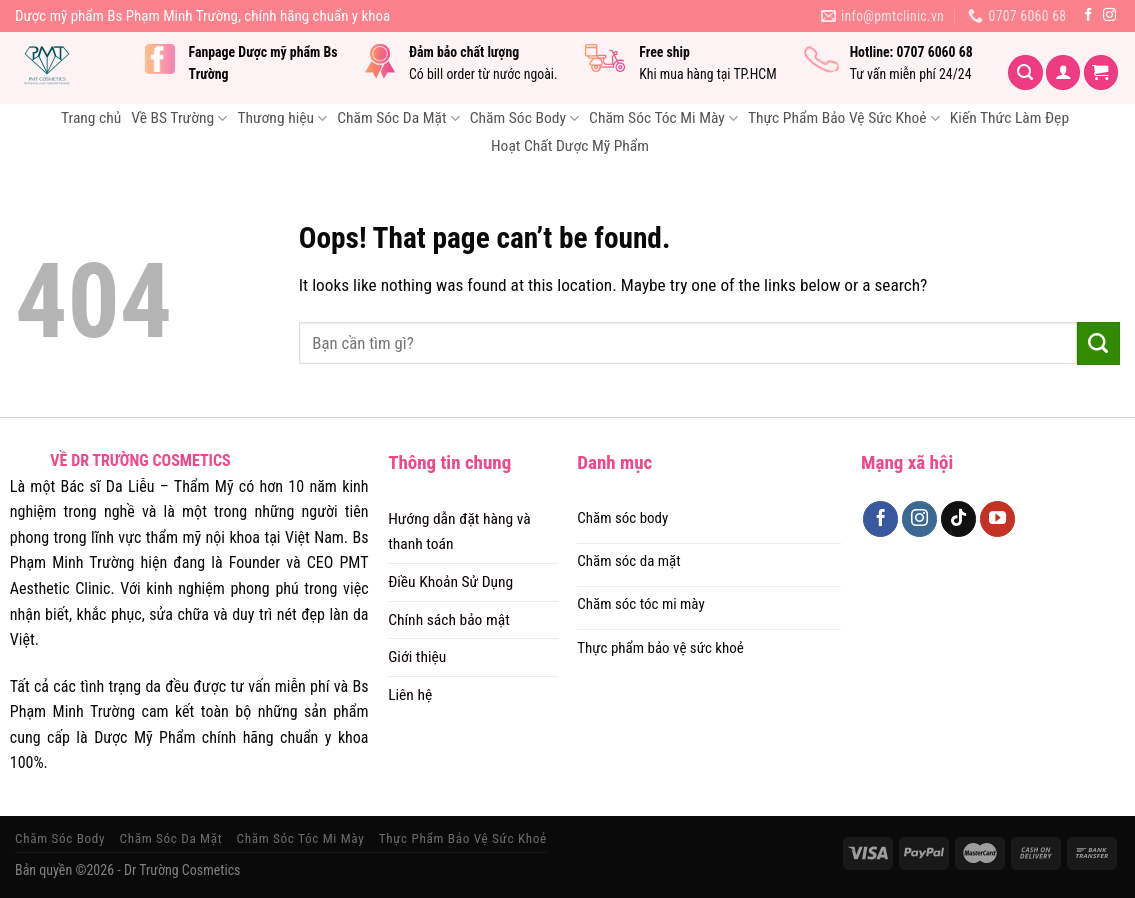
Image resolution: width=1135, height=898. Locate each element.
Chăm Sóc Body (524, 118)
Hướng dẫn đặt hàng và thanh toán (459, 531)
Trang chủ (91, 118)
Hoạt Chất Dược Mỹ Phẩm (570, 146)
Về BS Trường (179, 118)
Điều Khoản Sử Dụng (450, 582)
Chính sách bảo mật (449, 620)
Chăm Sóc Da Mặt (398, 118)
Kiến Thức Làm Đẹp (1009, 118)
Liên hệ (410, 695)
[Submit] (1098, 343)
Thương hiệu (282, 118)
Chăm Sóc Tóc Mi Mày (663, 118)
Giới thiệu (417, 657)
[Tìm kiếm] (1025, 72)
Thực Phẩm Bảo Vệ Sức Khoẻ (844, 118)
